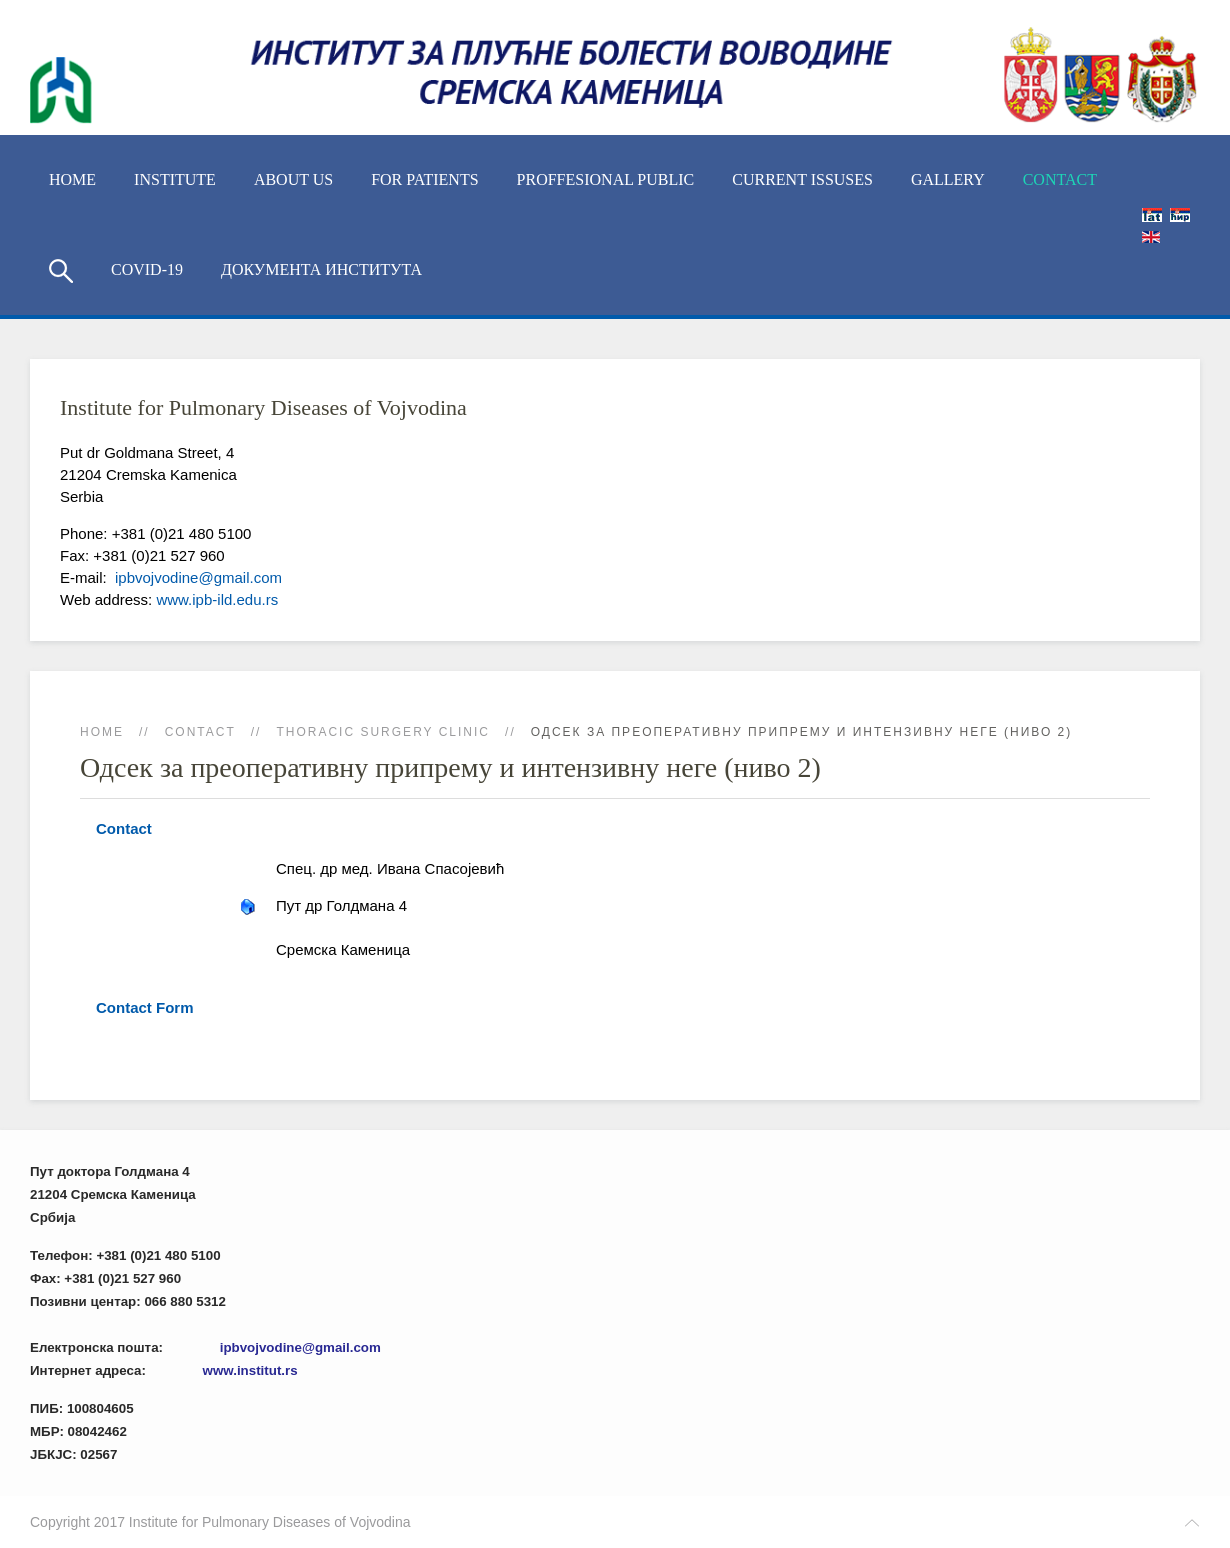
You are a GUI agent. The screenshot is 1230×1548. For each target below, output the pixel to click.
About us (293, 179)
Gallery (948, 179)
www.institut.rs (250, 1370)
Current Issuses (802, 179)
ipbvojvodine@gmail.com (196, 577)
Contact (1060, 179)
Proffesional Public (606, 179)
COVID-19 (147, 269)
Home (72, 179)
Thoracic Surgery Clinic (383, 732)
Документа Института (321, 269)
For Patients (424, 179)
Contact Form (145, 1007)
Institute (175, 179)
